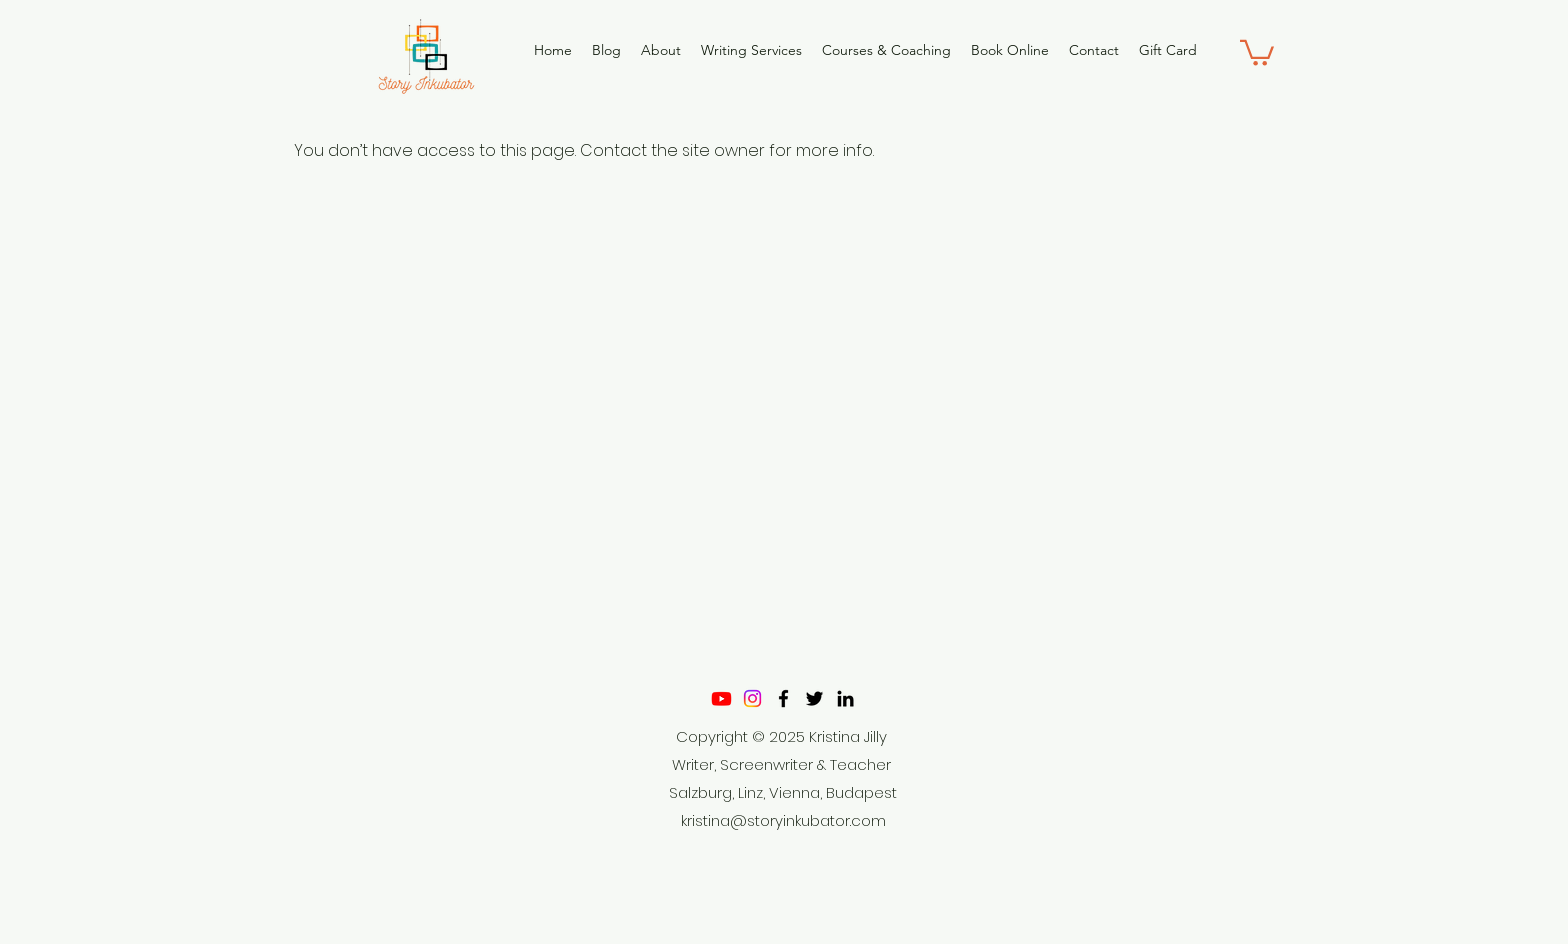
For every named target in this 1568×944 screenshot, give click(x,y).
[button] (1257, 51)
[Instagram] (752, 698)
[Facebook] (783, 698)
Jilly (875, 736)
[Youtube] (721, 698)
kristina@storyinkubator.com (783, 820)
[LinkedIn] (845, 698)
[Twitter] (814, 698)
